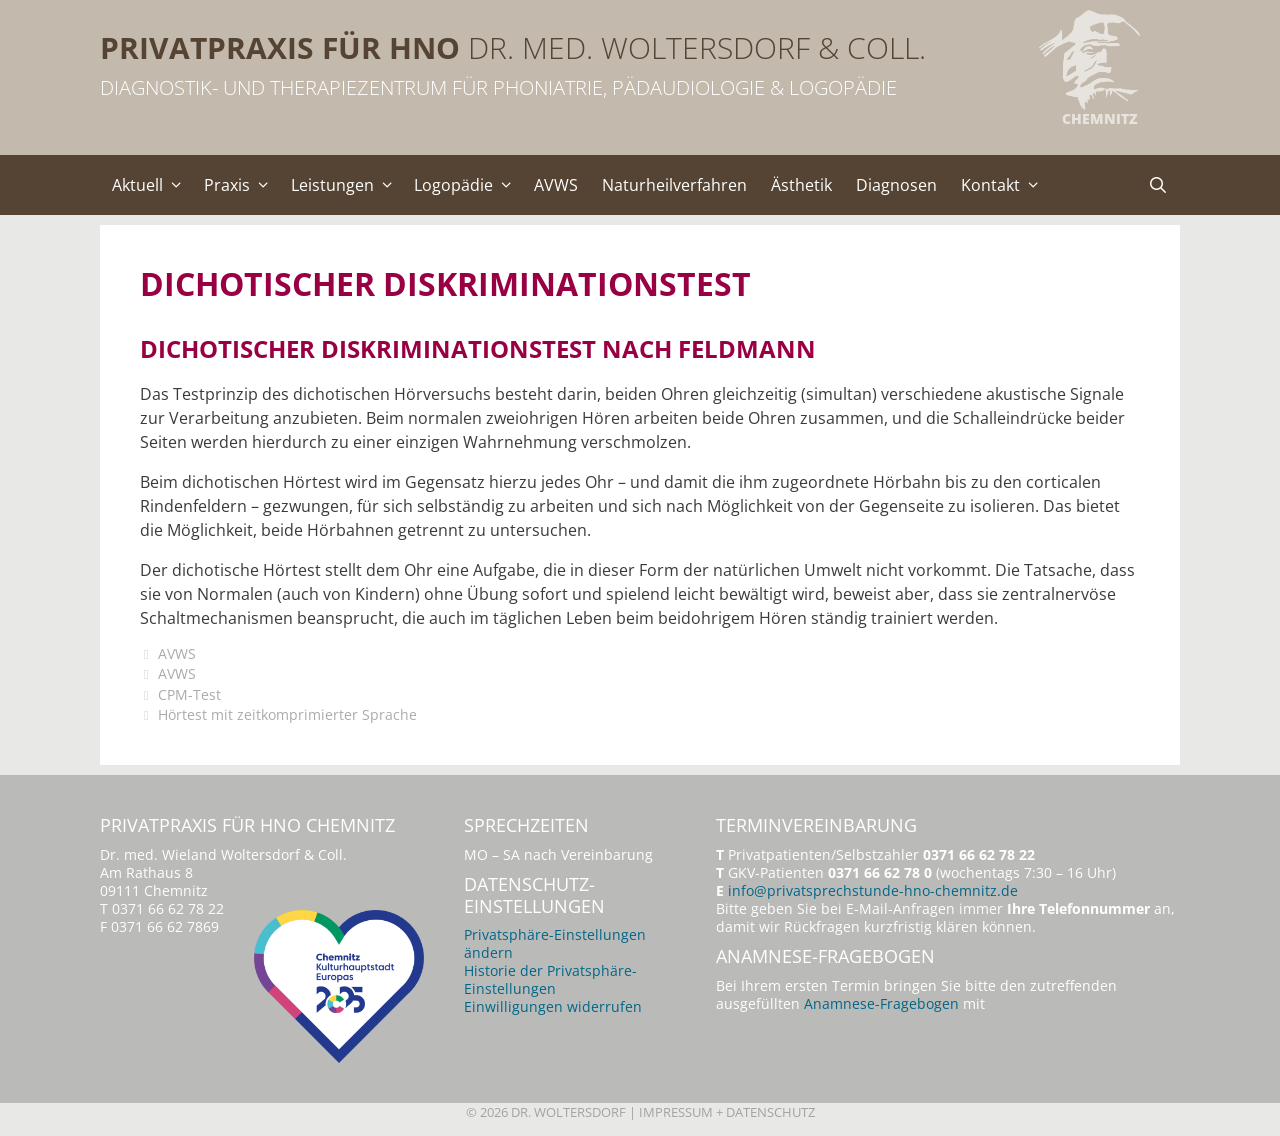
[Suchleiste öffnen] (1157, 185)
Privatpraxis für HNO (280, 47)
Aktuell (152, 185)
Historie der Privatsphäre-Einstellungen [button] (550, 979)
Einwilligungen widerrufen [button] (553, 1006)
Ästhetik (801, 185)
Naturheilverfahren (674, 185)
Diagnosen (896, 185)
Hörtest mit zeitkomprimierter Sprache (287, 714)
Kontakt (1005, 185)
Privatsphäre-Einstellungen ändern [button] (555, 943)
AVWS (556, 185)
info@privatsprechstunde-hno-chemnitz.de (873, 890)
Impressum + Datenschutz (727, 1112)
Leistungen (347, 185)
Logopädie (468, 185)
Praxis (241, 185)
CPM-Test (189, 694)
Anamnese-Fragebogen (881, 1003)
